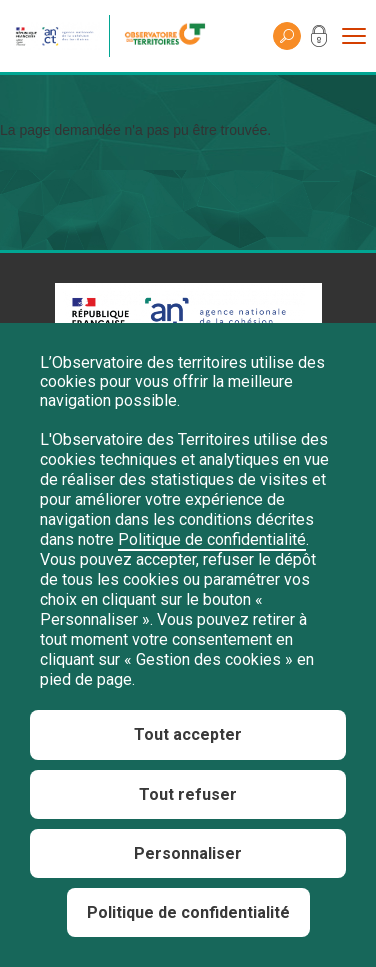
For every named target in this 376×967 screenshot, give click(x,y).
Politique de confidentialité (212, 539)
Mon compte (319, 40)
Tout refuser (188, 794)
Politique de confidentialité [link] (188, 912)
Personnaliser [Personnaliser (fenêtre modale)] (188, 853)
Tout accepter (188, 734)
